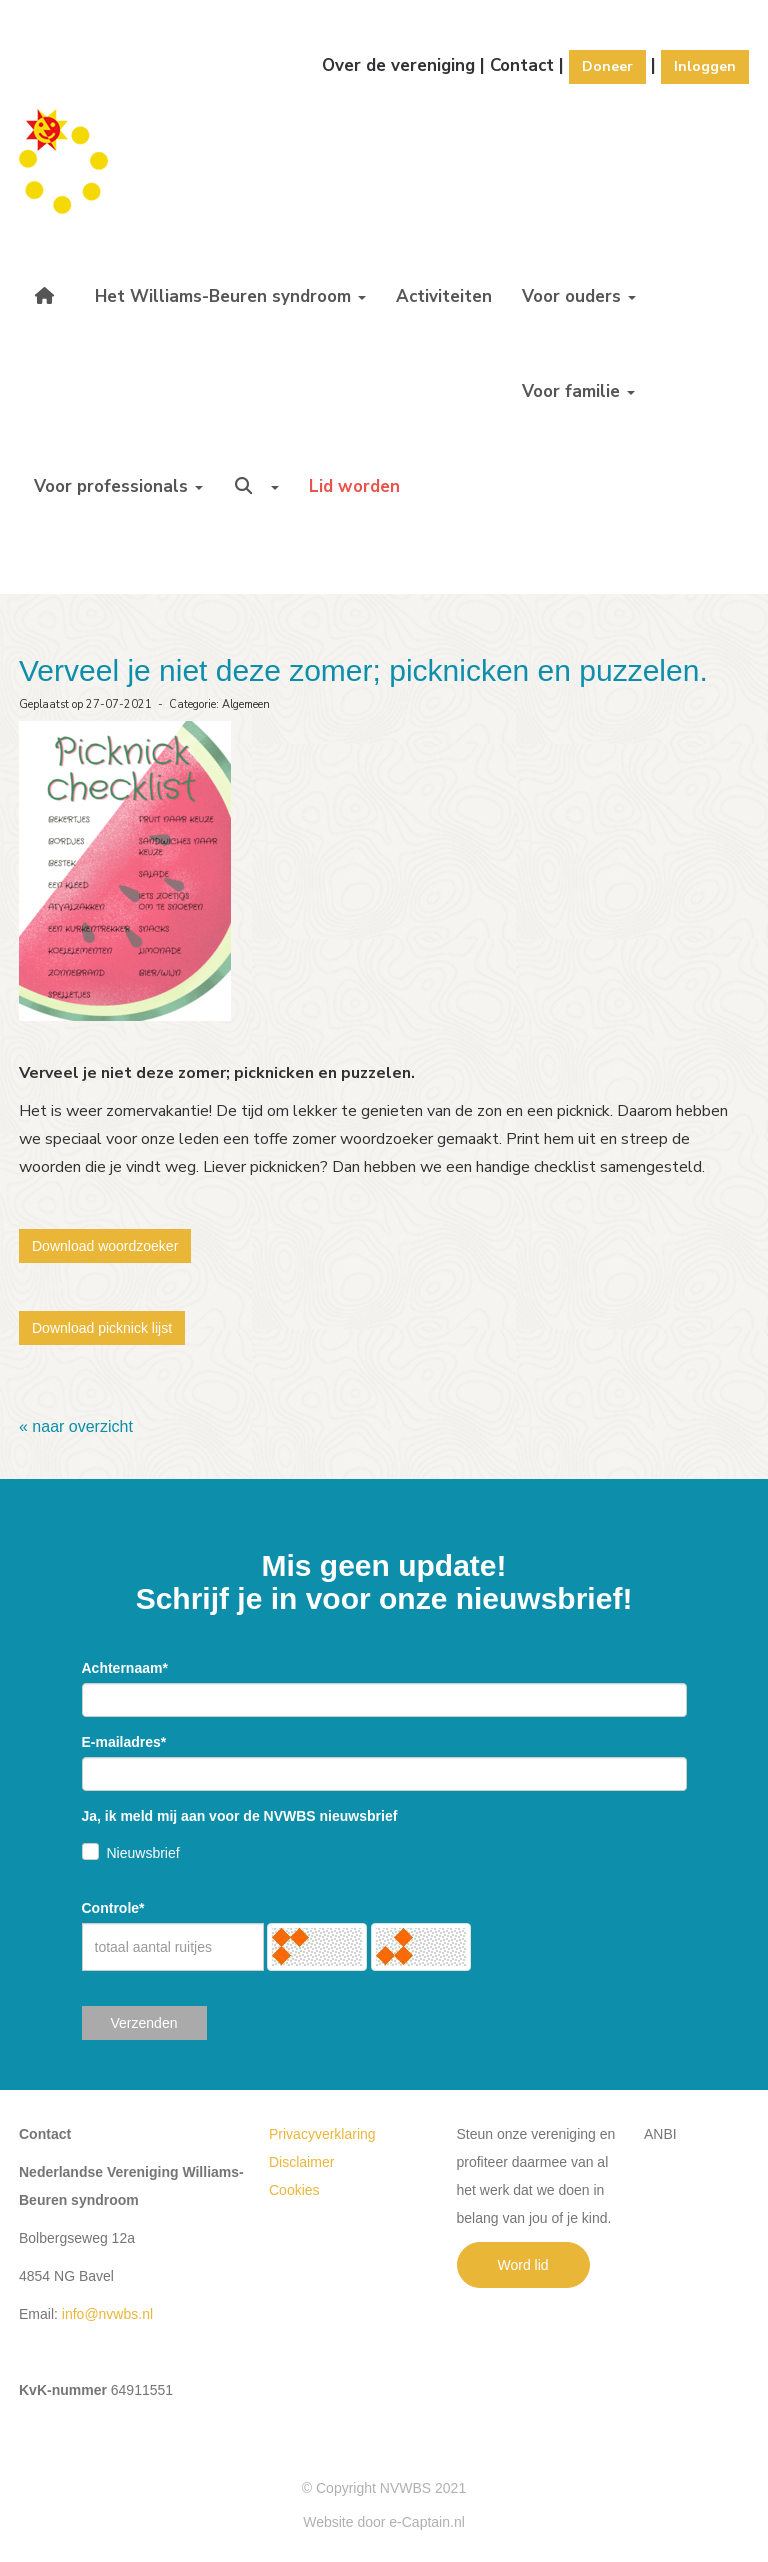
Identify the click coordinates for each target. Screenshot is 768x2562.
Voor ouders (579, 296)
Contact (522, 65)
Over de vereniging (398, 65)
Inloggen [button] (705, 66)
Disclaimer (301, 2162)
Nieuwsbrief (143, 1853)
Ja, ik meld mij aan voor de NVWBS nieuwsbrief (240, 1816)
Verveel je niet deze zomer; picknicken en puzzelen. (363, 670)
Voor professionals (118, 486)
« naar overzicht (76, 1426)
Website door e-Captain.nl (384, 2522)
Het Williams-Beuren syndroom (230, 296)
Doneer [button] (607, 66)
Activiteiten (444, 296)
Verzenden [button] (144, 2023)
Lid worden (354, 486)
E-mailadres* (124, 1742)
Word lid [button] (523, 2265)
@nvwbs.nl (107, 2314)
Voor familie (578, 391)
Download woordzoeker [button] (105, 1246)
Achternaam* (125, 1668)
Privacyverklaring (322, 2134)
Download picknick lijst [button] (102, 1328)
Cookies (294, 2190)
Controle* (113, 1908)
